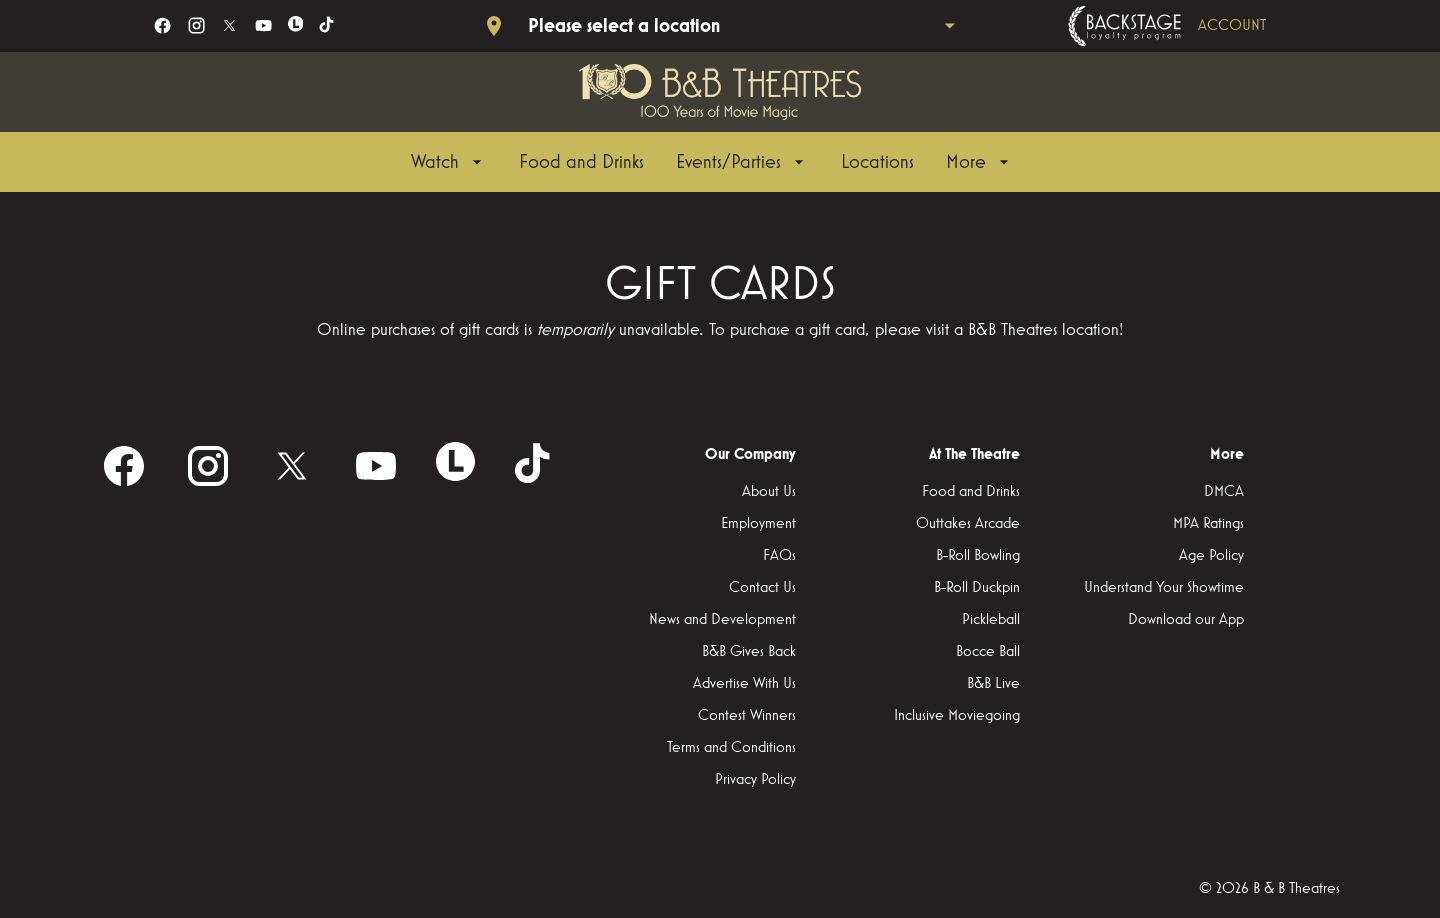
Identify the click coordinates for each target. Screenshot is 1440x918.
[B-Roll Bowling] (978, 556)
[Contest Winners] (747, 716)
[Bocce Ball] (988, 652)
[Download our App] (1186, 620)
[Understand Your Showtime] (1164, 588)
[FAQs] (779, 556)
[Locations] (877, 162)
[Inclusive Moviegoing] (957, 716)
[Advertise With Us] (744, 684)
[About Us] (769, 492)
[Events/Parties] (742, 162)
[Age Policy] (1211, 556)
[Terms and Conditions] (731, 748)
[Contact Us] (762, 588)
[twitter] (229, 25)
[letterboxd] (296, 24)
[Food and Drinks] (581, 162)
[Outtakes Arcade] (968, 524)
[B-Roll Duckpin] (977, 588)
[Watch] (449, 162)
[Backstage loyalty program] (1195, 26)
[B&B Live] (993, 684)
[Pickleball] (991, 620)
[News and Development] (722, 620)
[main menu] (712, 162)
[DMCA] (1224, 492)
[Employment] (758, 524)
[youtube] (263, 25)
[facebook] (162, 25)
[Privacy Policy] (755, 780)
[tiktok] (327, 25)
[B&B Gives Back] (749, 652)
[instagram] (196, 25)
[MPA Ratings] (1208, 524)
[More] (980, 162)
